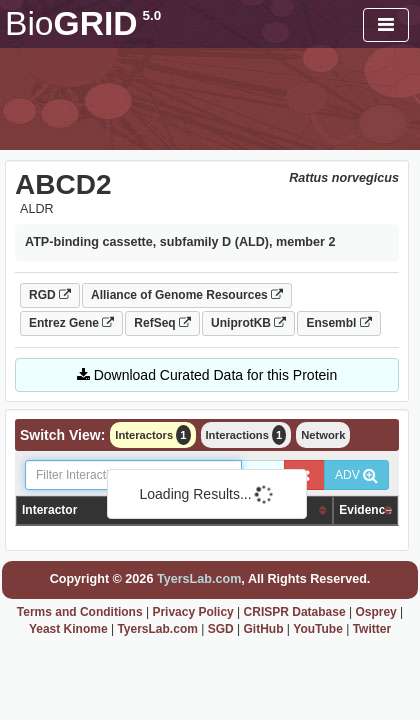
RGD (50, 295)
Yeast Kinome (68, 629)
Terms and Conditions (80, 612)
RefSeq (162, 323)
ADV (356, 475)
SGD (221, 629)
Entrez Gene (71, 323)
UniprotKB (248, 323)
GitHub (264, 629)
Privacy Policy (192, 612)
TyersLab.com (199, 579)
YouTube (318, 629)
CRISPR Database (295, 612)
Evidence (365, 510)
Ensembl (338, 323)
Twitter (372, 629)
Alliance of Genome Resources (187, 295)
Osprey (375, 612)
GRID (83, 23)
